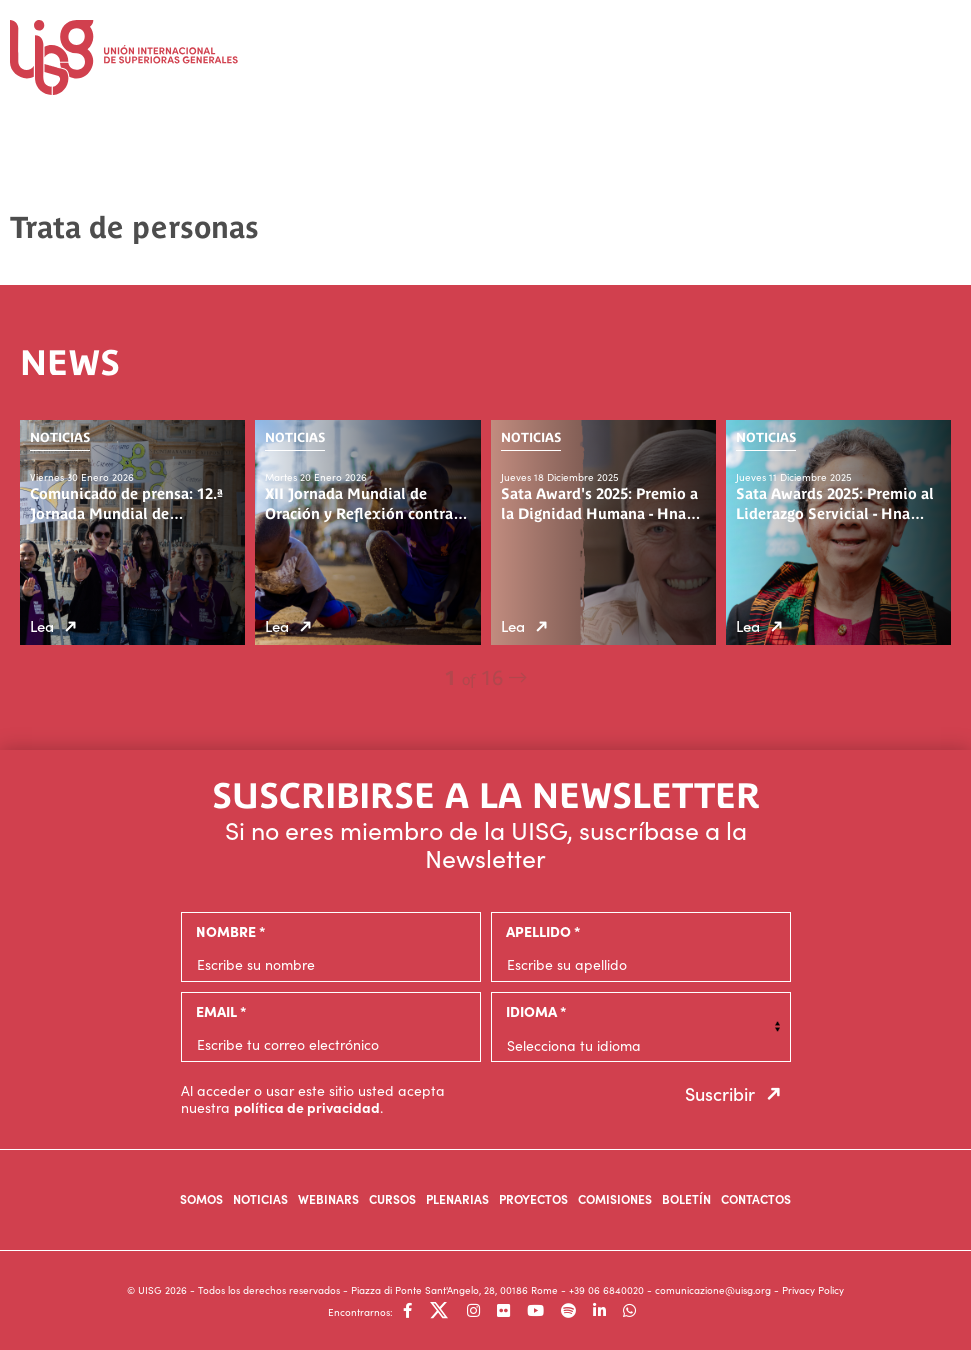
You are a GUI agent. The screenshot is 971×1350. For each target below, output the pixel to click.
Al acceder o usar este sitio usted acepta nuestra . (313, 1099)
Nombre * (230, 931)
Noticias (260, 1198)
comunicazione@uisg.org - (718, 1290)
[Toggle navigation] (941, 50)
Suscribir (738, 1093)
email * (221, 1011)
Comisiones (615, 1198)
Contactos (756, 1198)
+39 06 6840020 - (612, 1290)
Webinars (328, 1198)
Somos (201, 1198)
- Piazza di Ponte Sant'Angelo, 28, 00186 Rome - (456, 1290)
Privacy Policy (813, 1290)
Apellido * (543, 931)
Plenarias (457, 1198)
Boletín (686, 1198)
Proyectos (533, 1198)
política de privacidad (307, 1107)
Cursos (392, 1198)
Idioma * (536, 1011)
